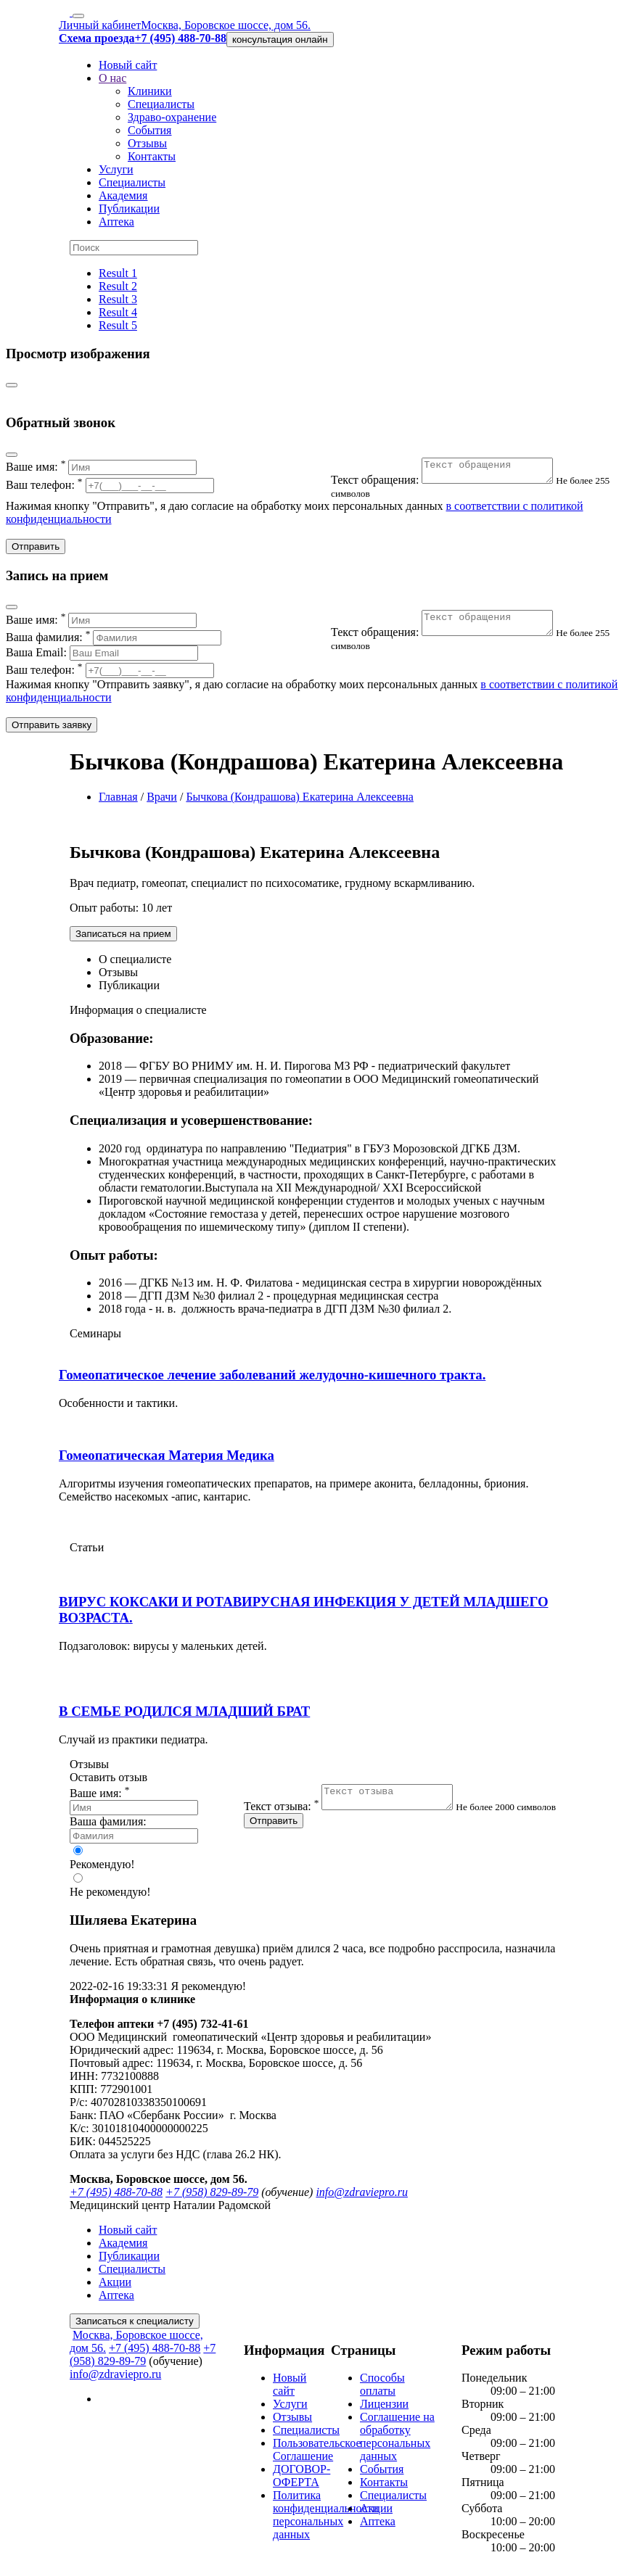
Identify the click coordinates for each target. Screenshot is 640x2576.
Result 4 (118, 312)
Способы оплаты (382, 2388)
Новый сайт (128, 65)
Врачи (162, 801)
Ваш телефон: (110, 485)
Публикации (129, 208)
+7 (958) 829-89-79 (211, 2196)
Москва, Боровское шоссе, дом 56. (226, 25)
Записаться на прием (123, 938)
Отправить (36, 550)
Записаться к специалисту (134, 2325)
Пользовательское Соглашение (317, 2453)
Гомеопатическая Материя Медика (166, 1459)
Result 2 (118, 286)
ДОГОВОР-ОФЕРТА (301, 2480)
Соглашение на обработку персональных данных (397, 2440)
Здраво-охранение (172, 117)
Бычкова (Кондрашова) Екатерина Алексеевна (300, 801)
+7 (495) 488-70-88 (116, 2196)
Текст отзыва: (357, 1815)
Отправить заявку (51, 729)
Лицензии (384, 2408)
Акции (115, 2286)
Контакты (152, 156)
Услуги (116, 169)
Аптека (116, 221)
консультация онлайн (280, 39)
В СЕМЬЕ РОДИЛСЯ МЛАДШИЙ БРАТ (184, 1715)
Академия (123, 195)
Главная (118, 801)
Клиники (150, 91)
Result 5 (118, 325)
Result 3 (118, 299)
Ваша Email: (102, 657)
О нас (112, 78)
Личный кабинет (100, 25)
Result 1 (118, 273)
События (149, 130)
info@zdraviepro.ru (362, 2196)
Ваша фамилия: (113, 641)
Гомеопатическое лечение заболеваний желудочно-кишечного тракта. (272, 1379)
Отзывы (147, 143)
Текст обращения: (450, 484)
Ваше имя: (101, 467)
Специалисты (161, 104)
